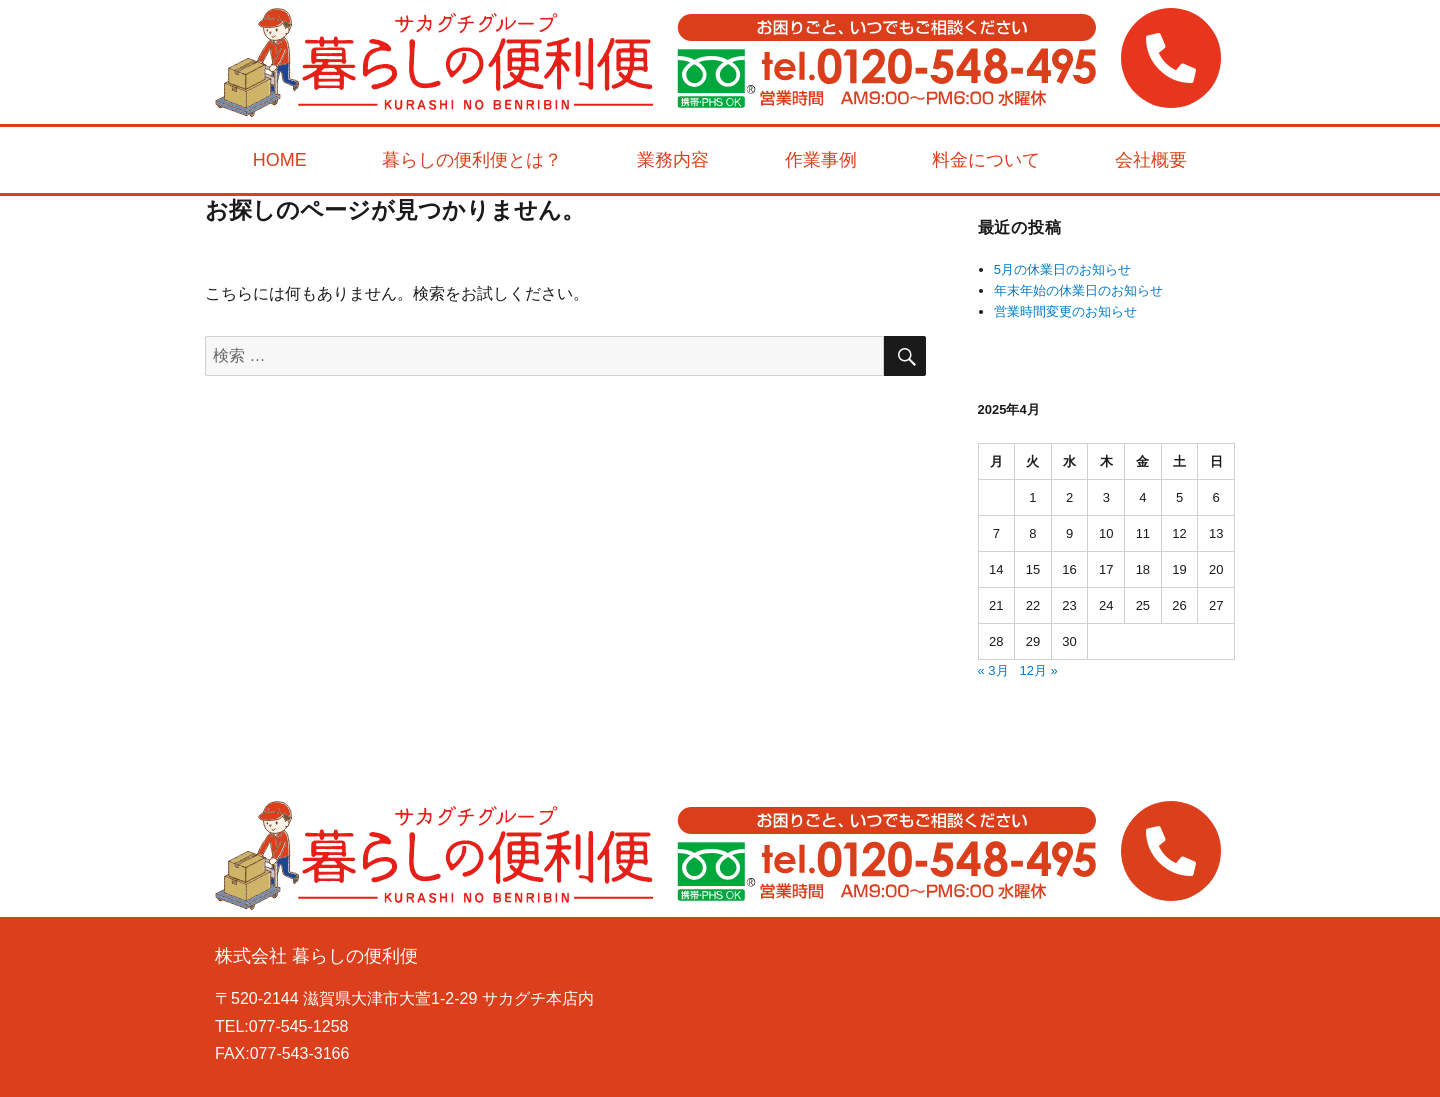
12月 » (1038, 670)
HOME (280, 160)
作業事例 (821, 160)
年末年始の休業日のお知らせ (1078, 290)
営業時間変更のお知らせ (1065, 311)
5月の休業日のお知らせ (1062, 269)
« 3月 (993, 670)
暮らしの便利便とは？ (472, 160)
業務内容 (673, 160)
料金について (986, 160)
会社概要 (1151, 160)
